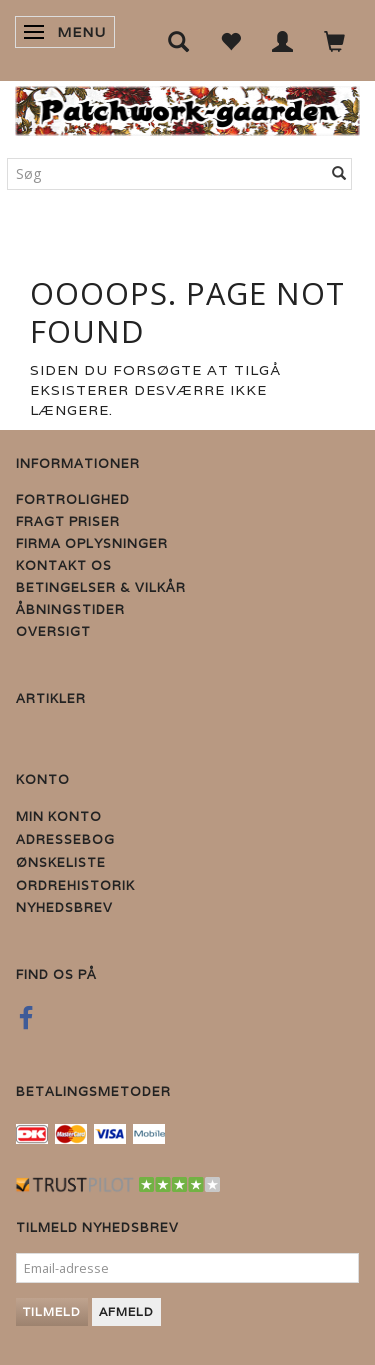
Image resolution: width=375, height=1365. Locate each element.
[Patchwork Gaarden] (187, 106)
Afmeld (126, 1311)
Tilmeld (52, 1311)
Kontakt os (64, 565)
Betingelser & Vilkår (101, 587)
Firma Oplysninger (92, 543)
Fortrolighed (73, 499)
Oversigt (53, 631)
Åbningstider (70, 609)
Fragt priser (68, 521)
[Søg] (339, 174)
